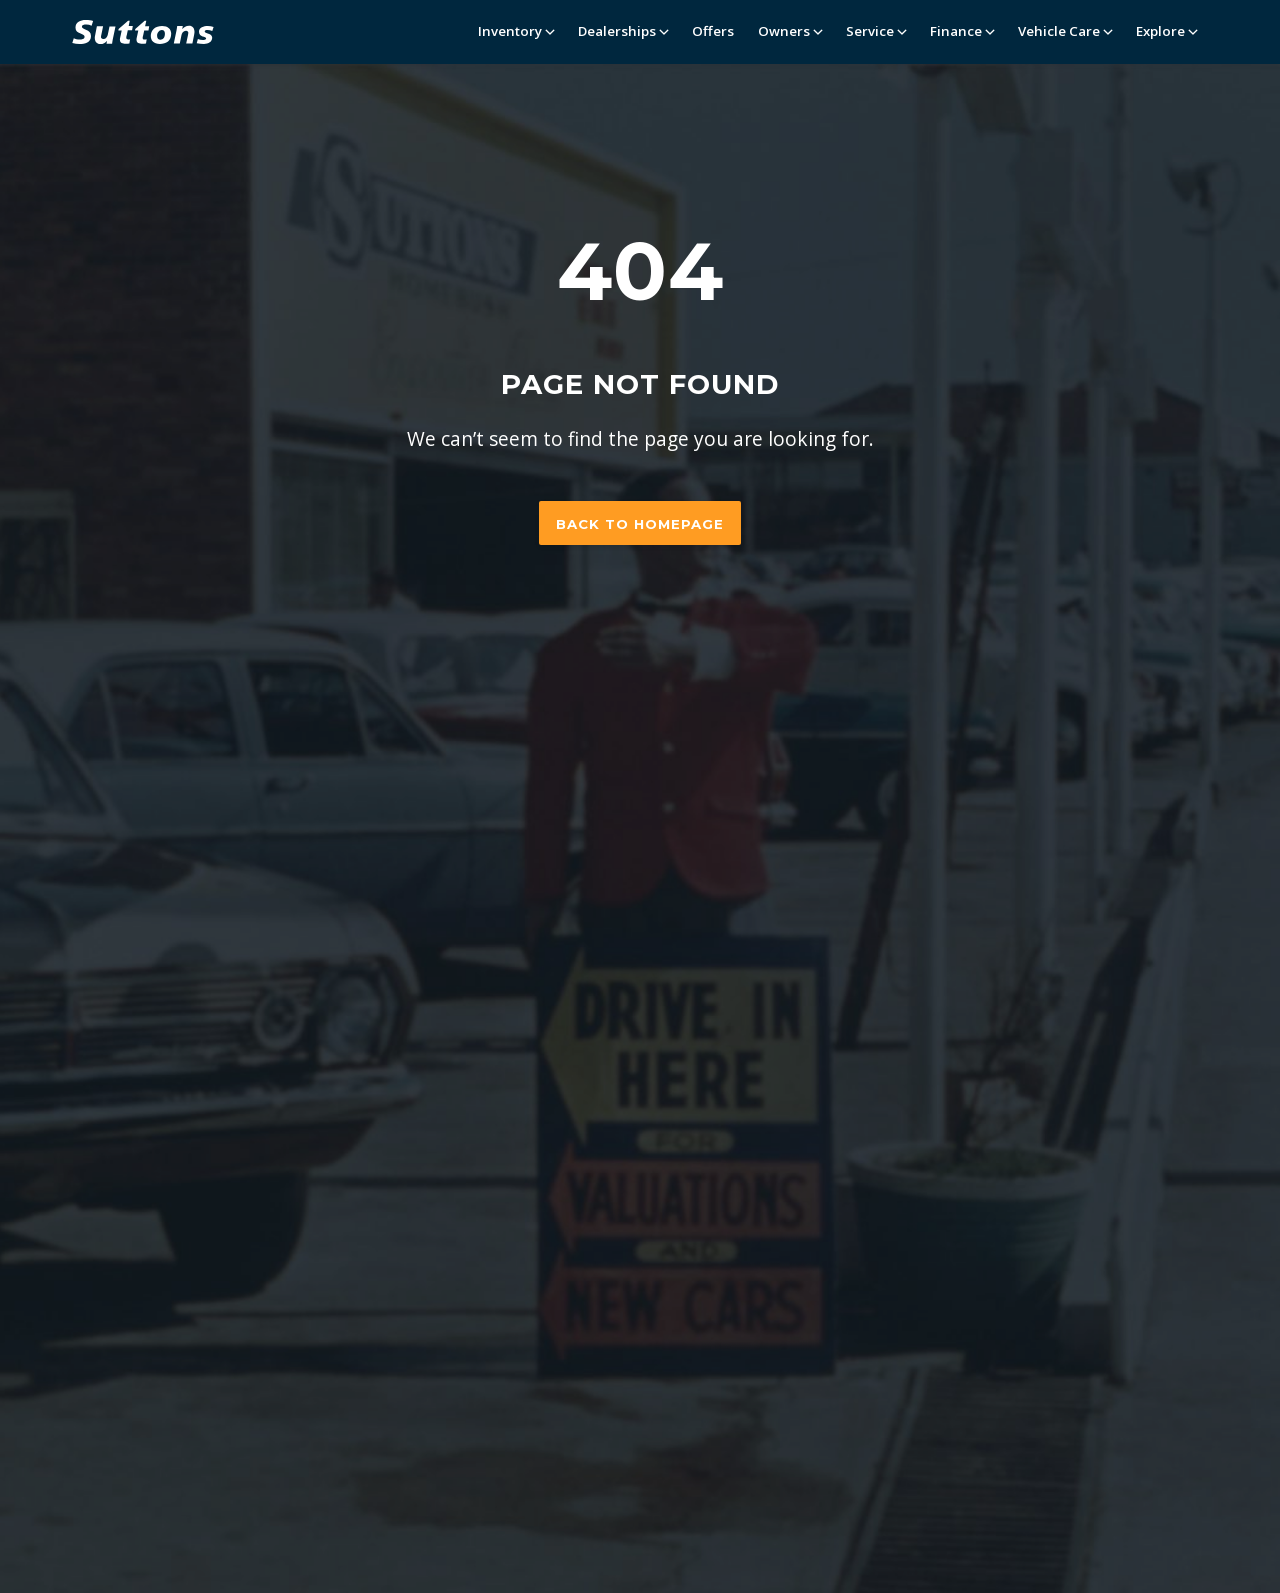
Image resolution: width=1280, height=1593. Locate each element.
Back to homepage (640, 524)
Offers (713, 31)
